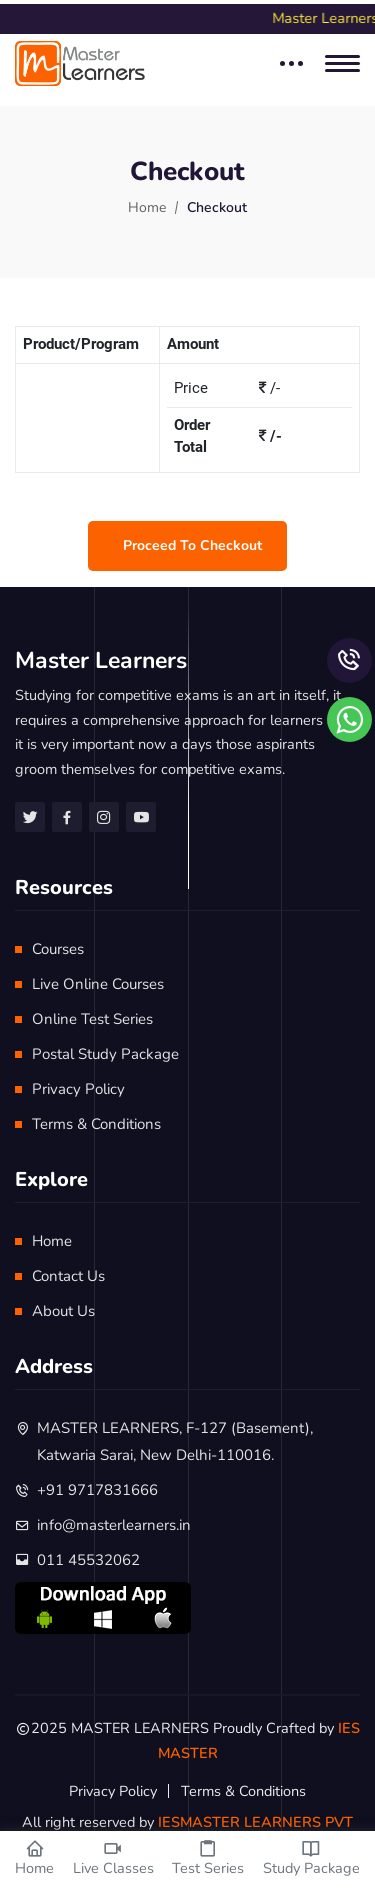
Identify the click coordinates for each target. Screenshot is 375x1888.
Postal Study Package (105, 1054)
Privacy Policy (78, 1089)
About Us (63, 1311)
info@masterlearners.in (114, 1525)
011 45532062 (88, 1560)
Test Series (208, 1859)
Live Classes (113, 1859)
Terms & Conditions (96, 1124)
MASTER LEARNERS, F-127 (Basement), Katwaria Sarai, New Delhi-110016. (175, 1441)
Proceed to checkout (192, 545)
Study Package (311, 1859)
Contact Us (68, 1276)
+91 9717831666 (97, 1490)
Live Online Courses (98, 984)
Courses (58, 949)
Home (147, 207)
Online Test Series (92, 1019)
